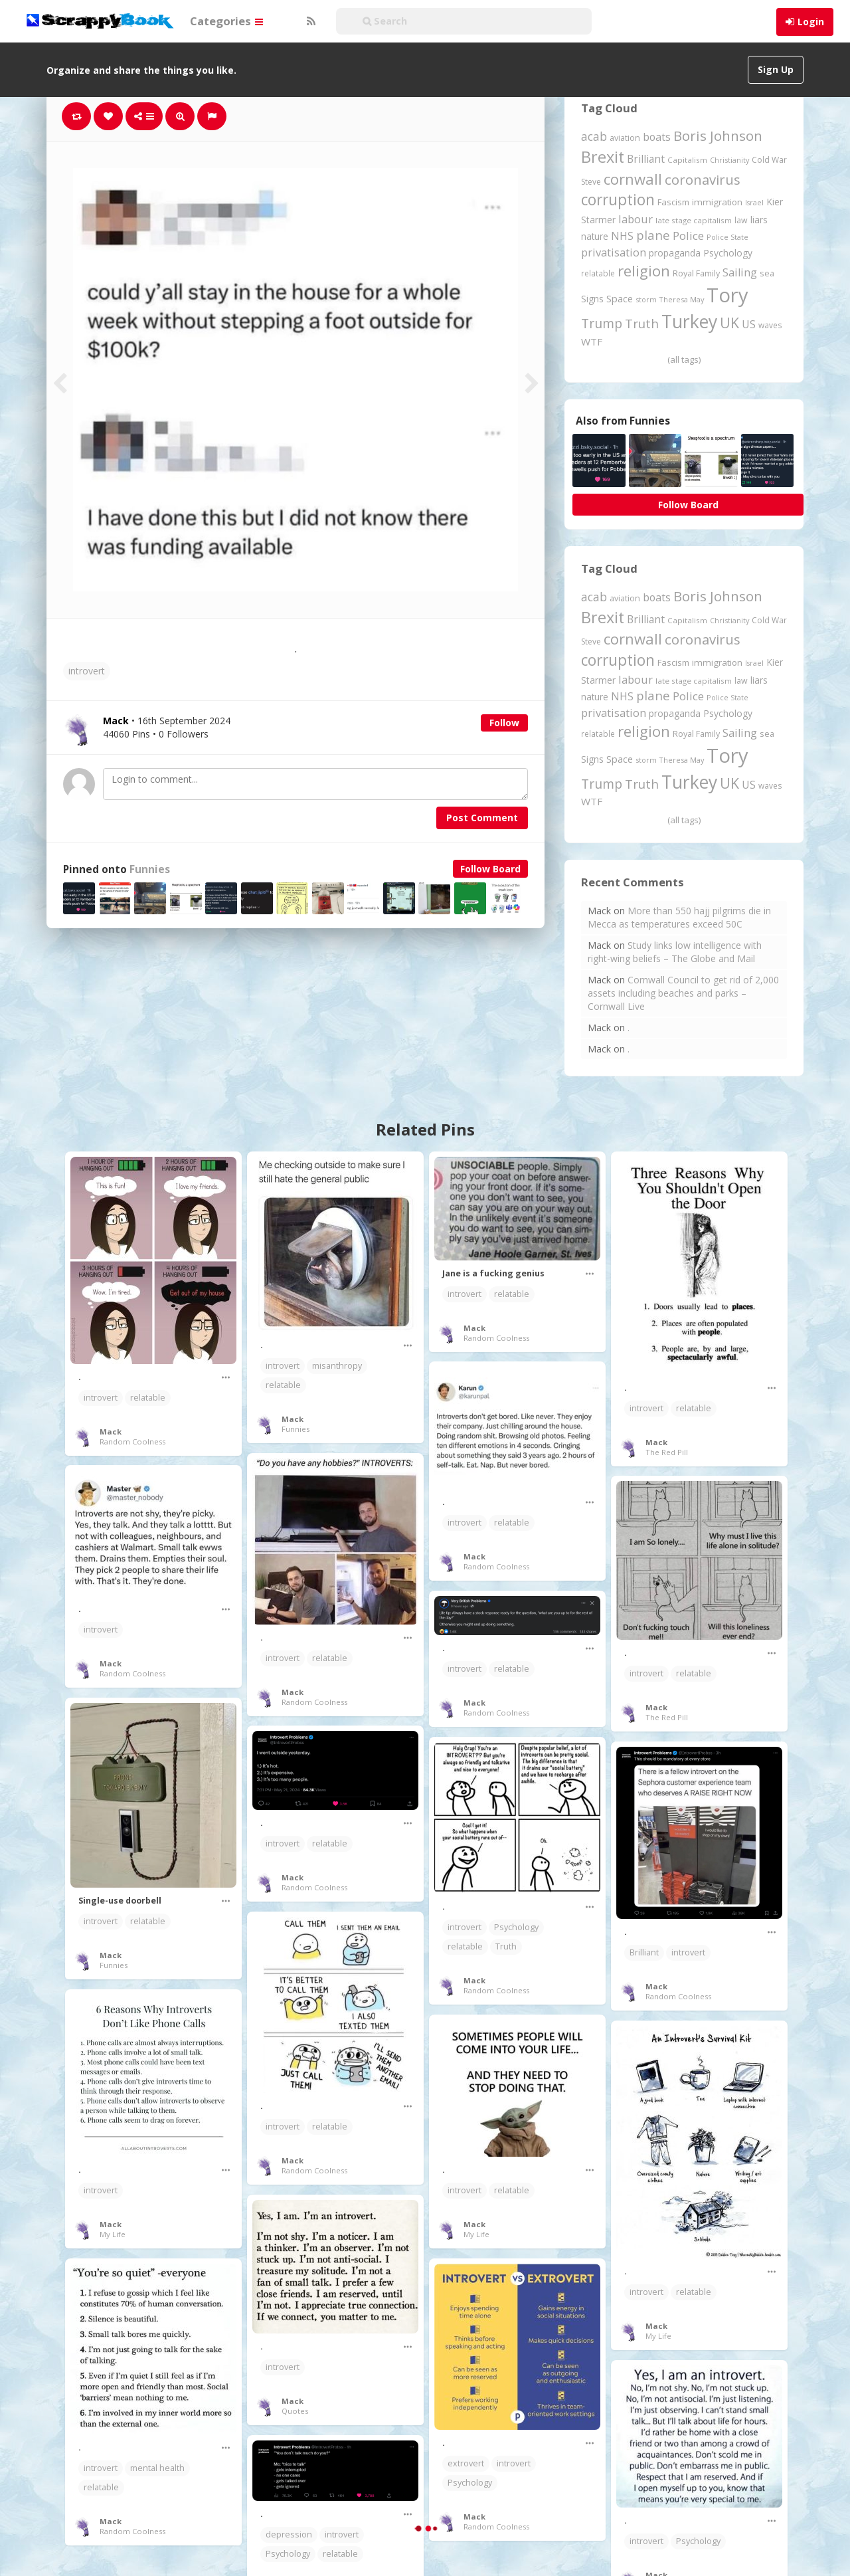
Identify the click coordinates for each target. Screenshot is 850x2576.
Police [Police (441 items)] (688, 235)
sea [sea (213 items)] (767, 273)
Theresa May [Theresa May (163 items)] (681, 299)
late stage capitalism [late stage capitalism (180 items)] (693, 220)
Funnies (149, 869)
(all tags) (684, 359)
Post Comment (482, 817)
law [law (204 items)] (741, 220)
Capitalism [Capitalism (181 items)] (687, 160)
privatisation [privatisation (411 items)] (613, 252)
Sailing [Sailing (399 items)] (739, 272)
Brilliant (644, 1952)
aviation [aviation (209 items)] (625, 138)
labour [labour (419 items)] (635, 219)
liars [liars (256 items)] (759, 219)
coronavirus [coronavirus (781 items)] (702, 179)
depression (289, 2534)
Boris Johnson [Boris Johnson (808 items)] (717, 135)
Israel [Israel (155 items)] (754, 202)
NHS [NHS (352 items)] (622, 236)
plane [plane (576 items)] (653, 235)
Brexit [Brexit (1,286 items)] (602, 156)
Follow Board (490, 868)
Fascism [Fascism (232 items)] (673, 202)
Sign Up (776, 69)
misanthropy (337, 1365)
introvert (86, 670)
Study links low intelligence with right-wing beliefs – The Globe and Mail (675, 952)
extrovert (466, 2463)
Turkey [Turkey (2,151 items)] (689, 322)
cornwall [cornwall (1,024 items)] (633, 179)
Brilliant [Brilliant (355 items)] (646, 158)
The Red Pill (666, 1452)
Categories (226, 21)
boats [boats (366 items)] (657, 137)
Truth (506, 1946)
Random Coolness (132, 1441)
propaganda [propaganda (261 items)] (675, 253)
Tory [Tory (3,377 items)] (727, 295)
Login (811, 21)
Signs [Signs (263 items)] (592, 298)
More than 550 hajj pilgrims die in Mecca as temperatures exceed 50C (679, 917)
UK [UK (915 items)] (729, 322)
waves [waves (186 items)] (770, 325)
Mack (111, 1432)
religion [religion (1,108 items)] (644, 270)
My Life (113, 2234)
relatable (147, 1397)
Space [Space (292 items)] (619, 298)
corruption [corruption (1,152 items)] (618, 199)
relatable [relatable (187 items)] (598, 273)
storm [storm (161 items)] (646, 299)
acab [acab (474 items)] (594, 136)
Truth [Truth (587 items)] (642, 323)
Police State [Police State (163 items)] (727, 237)
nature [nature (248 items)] (594, 236)
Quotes (295, 2411)
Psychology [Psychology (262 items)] (727, 253)
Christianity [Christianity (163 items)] (729, 160)
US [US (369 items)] (749, 324)
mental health (157, 2468)
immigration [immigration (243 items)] (717, 202)
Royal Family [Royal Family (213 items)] (696, 273)
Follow (504, 722)
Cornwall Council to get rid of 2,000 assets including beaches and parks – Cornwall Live (683, 993)
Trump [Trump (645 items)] (601, 323)
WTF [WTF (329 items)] (591, 341)
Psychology (516, 1927)
